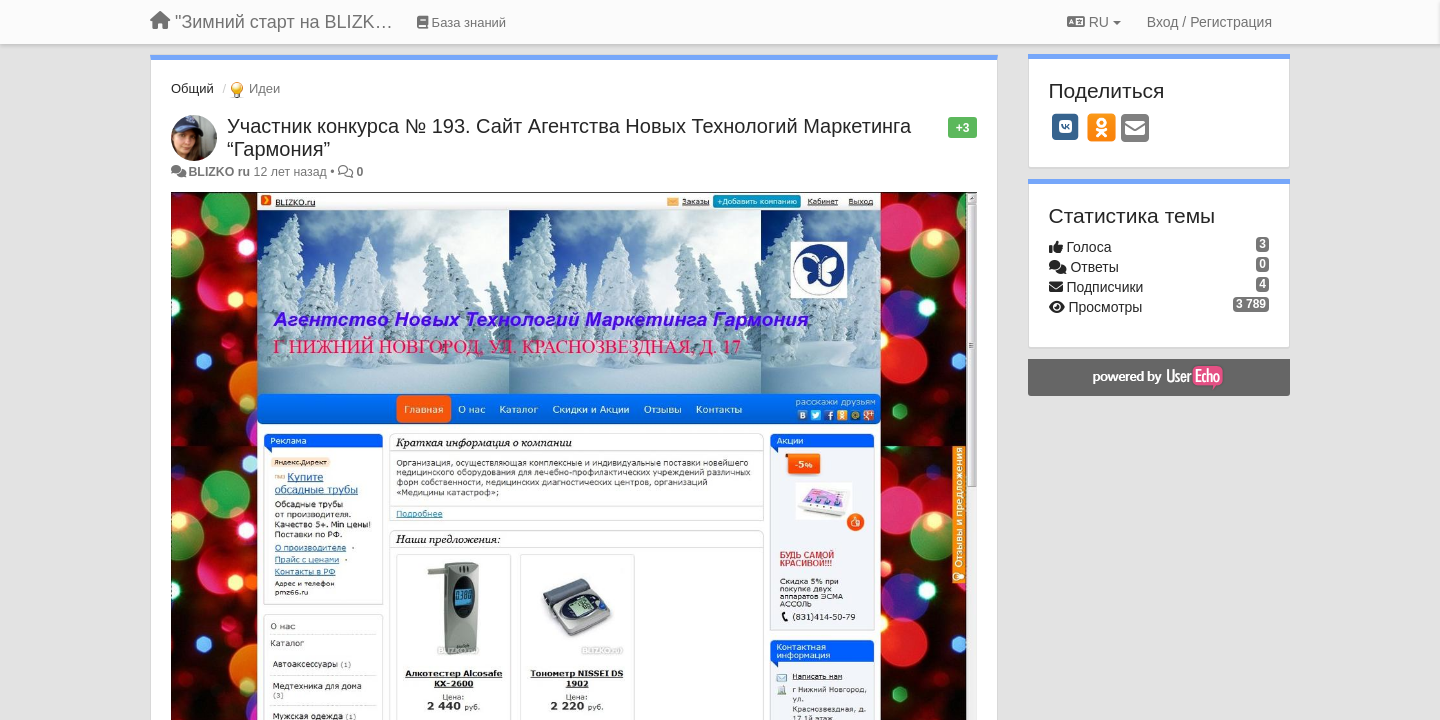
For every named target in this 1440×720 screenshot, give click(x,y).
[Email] (1135, 129)
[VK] (1066, 127)
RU (1094, 22)
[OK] (1101, 127)
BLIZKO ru (220, 172)
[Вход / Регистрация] (1209, 22)
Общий (192, 88)
